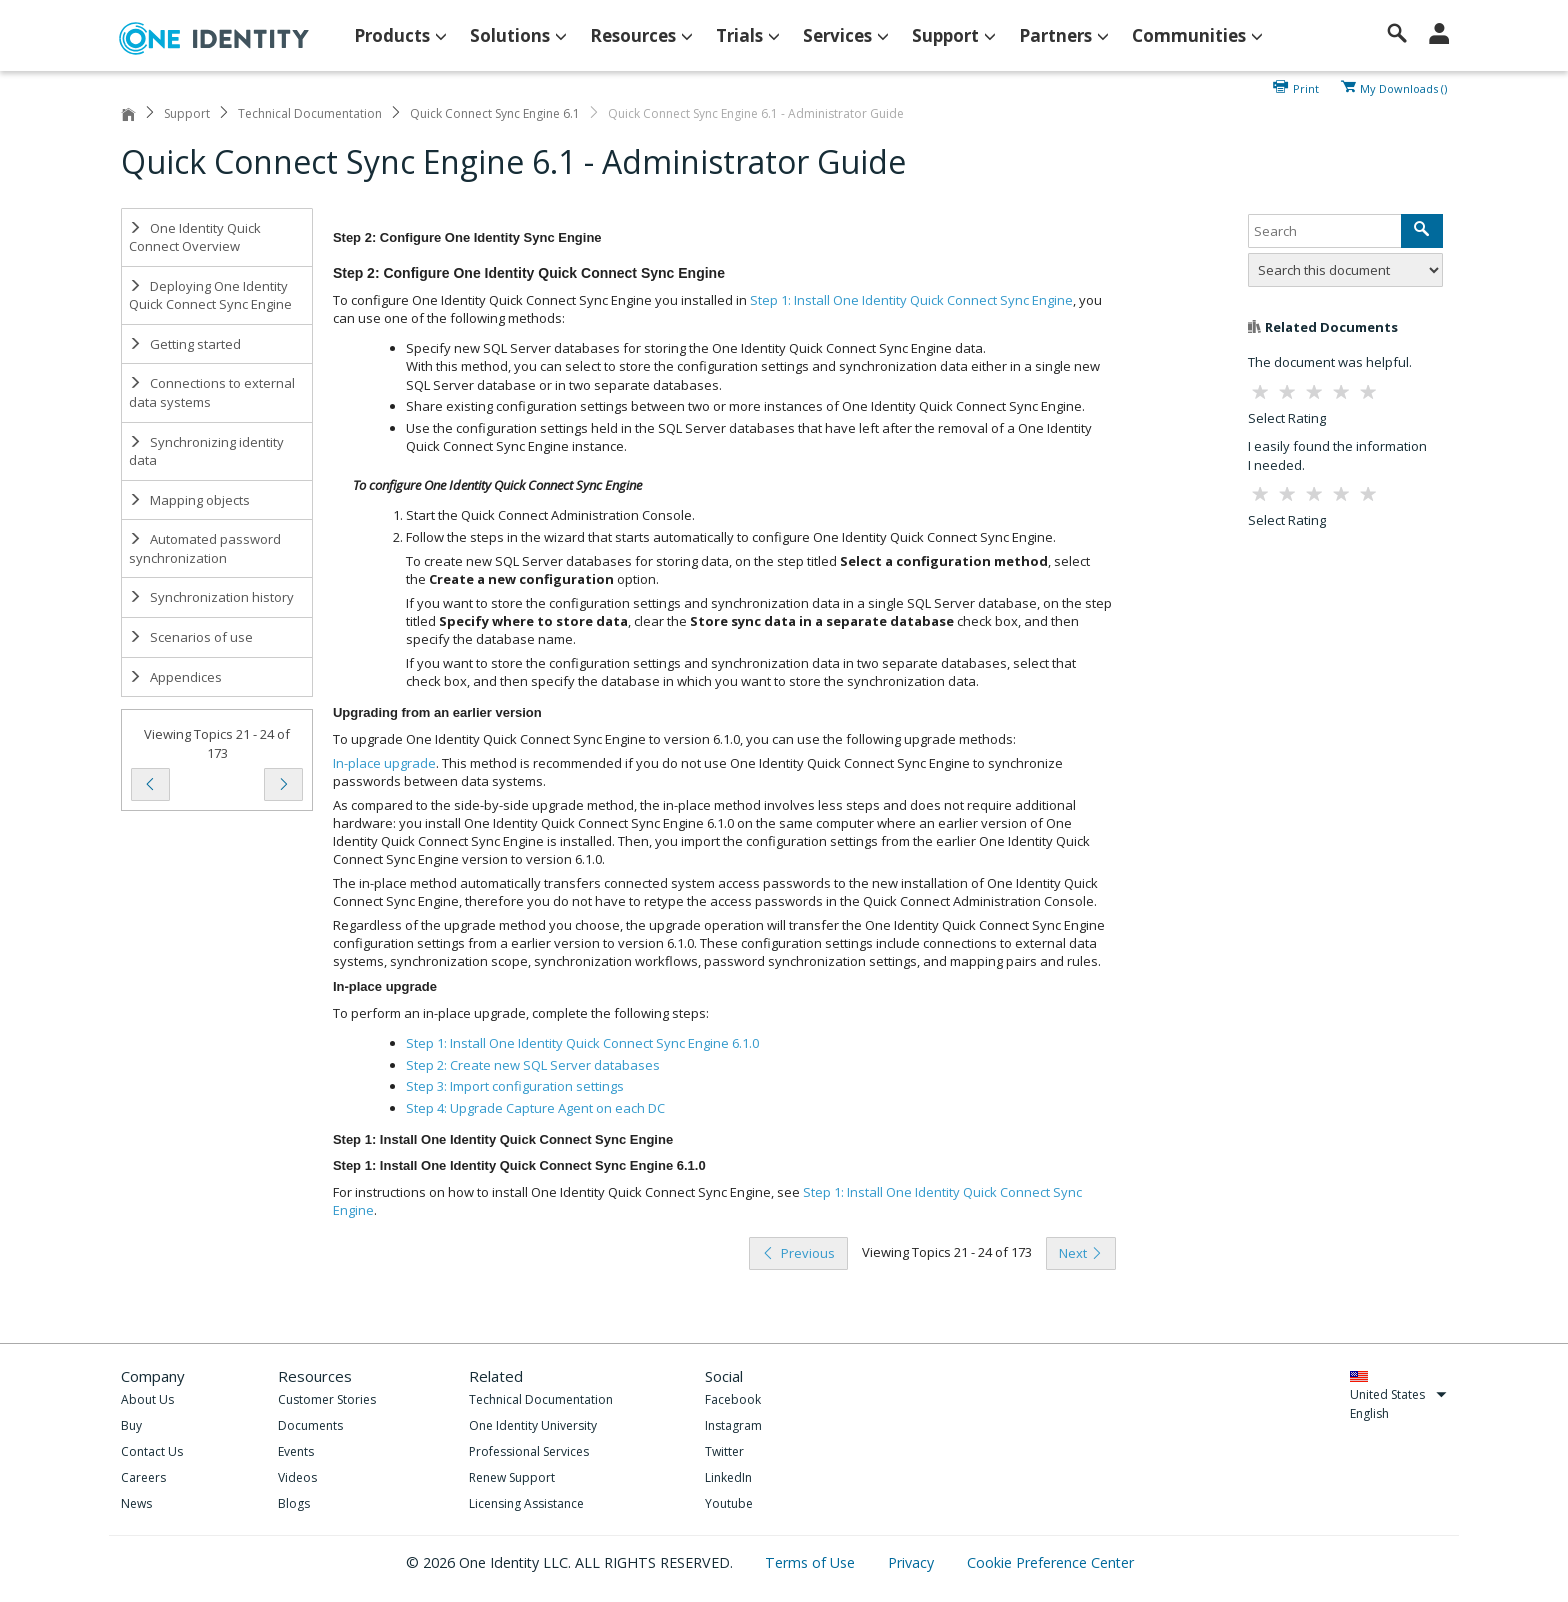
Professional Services (529, 1451)
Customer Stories (327, 1399)
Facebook (733, 1399)
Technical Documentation (310, 113)
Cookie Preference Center (1050, 1562)
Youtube (729, 1503)
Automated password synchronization (205, 548)
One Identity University (533, 1425)
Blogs (294, 1503)
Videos (297, 1477)
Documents (310, 1425)
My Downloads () (1403, 87)
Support (187, 113)
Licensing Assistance (526, 1503)
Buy (131, 1425)
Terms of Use (812, 1562)
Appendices (175, 677)
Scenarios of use (191, 637)
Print (1306, 87)
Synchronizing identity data (206, 451)
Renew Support (512, 1477)
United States (1398, 1394)
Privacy (913, 1562)
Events (296, 1451)
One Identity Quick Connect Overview (195, 237)
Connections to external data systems (212, 392)
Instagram (733, 1425)
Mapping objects (189, 500)
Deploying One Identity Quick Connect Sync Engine (210, 295)
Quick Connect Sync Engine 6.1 (495, 113)
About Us (147, 1399)
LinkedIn (728, 1477)
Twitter (724, 1451)
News (136, 1503)
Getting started (185, 344)
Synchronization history (211, 597)
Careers (143, 1477)
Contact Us (152, 1451)
